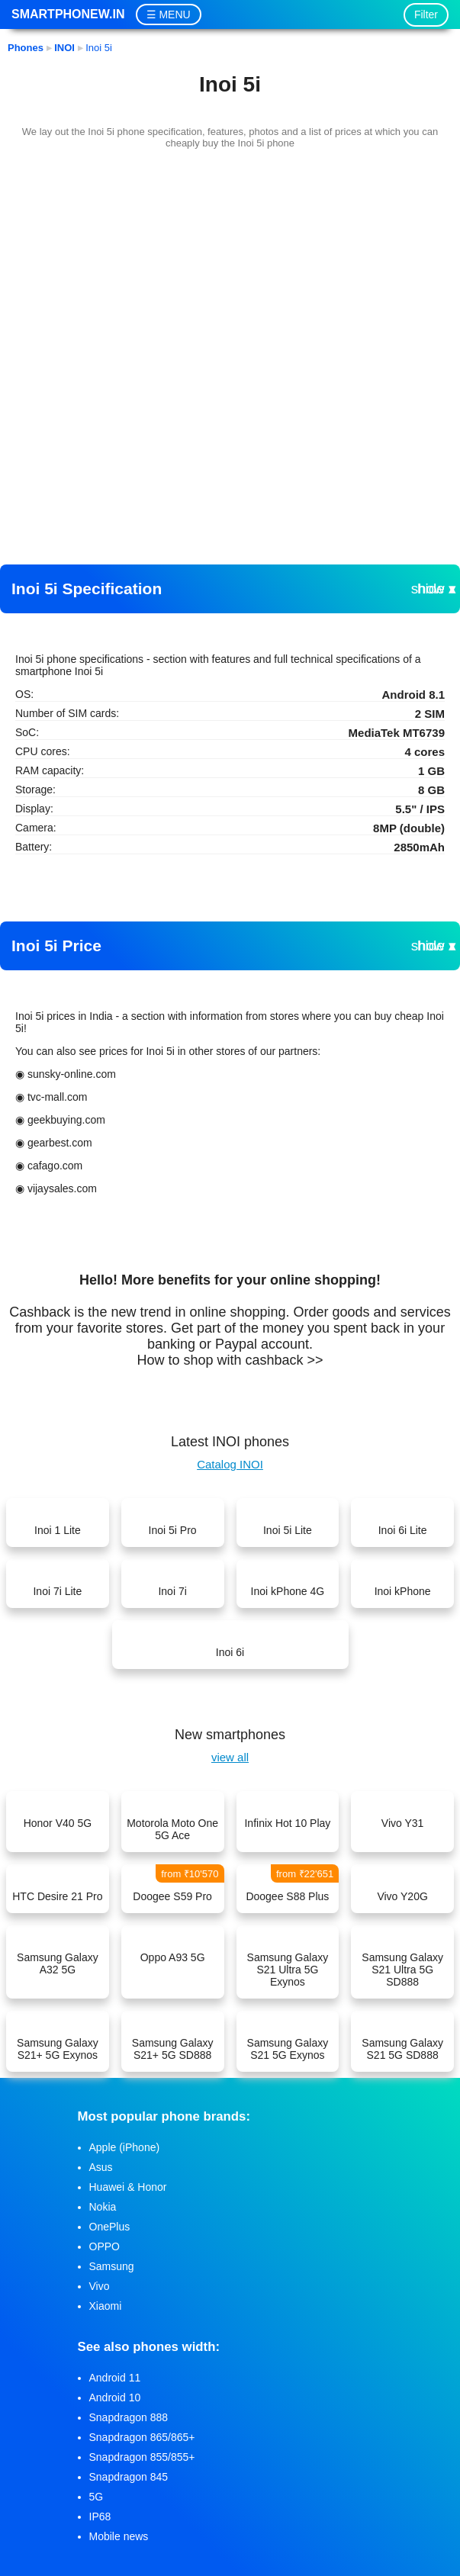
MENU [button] (174, 14)
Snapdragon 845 (129, 2477)
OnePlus (109, 2227)
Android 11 (115, 2378)
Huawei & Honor (128, 2187)
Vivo (99, 2286)
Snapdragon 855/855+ (142, 2457)
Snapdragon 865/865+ (142, 2437)
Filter (426, 14)
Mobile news (119, 2536)
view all (230, 1757)
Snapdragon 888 (129, 2417)
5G (96, 2497)
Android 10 (115, 2397)
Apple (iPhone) (124, 2147)
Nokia (103, 2207)
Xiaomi (105, 2306)
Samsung (111, 2266)
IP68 (100, 2516)
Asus (101, 2167)
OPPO (104, 2246)
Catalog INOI (230, 1464)
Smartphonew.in (67, 14)
